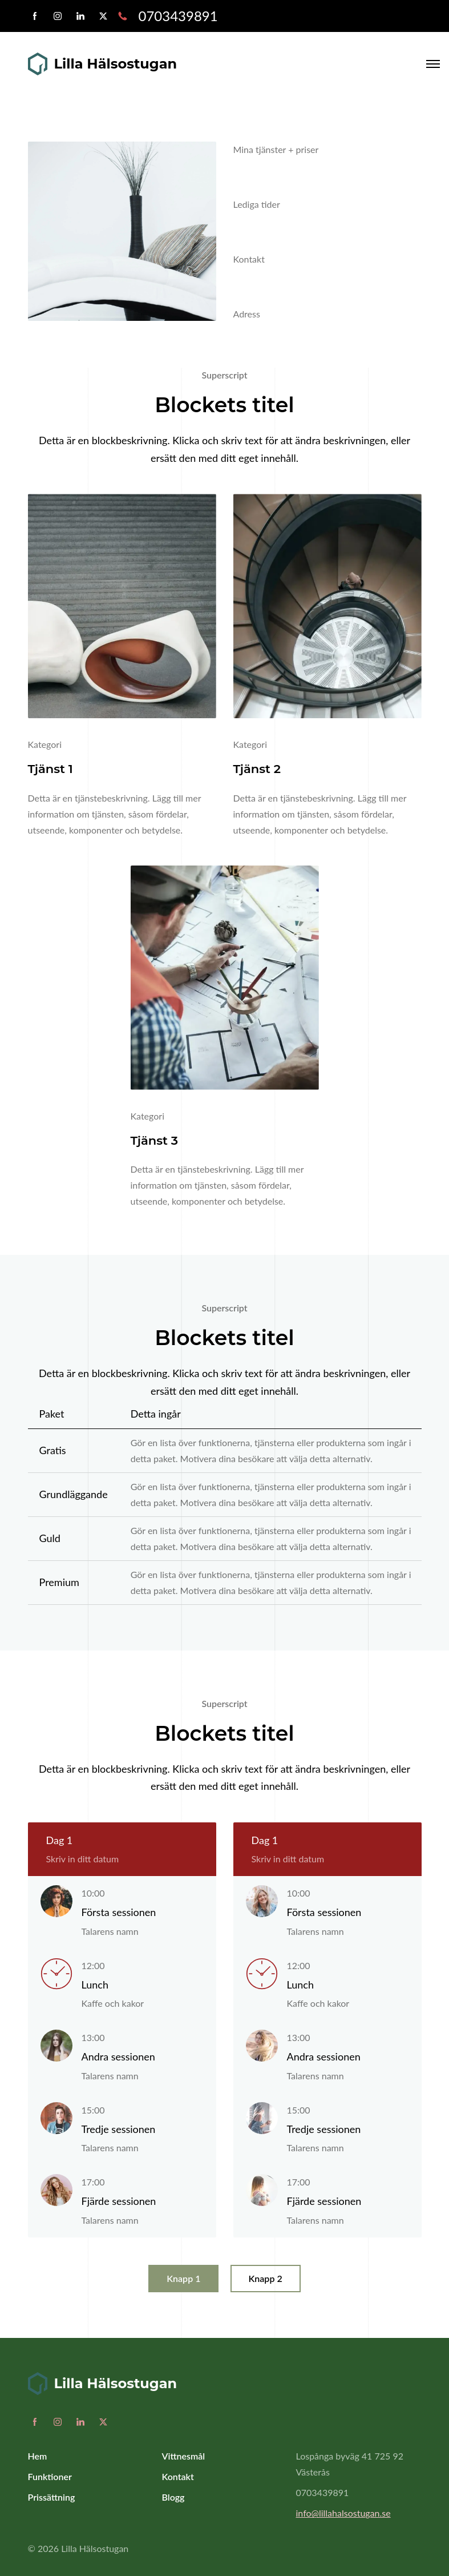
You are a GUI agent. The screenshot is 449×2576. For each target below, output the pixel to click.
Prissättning (51, 2497)
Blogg (173, 2497)
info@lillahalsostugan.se (343, 2512)
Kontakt (178, 2476)
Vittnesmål (183, 2455)
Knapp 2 (265, 2278)
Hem (37, 2455)
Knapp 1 (183, 2278)
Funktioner (50, 2476)
